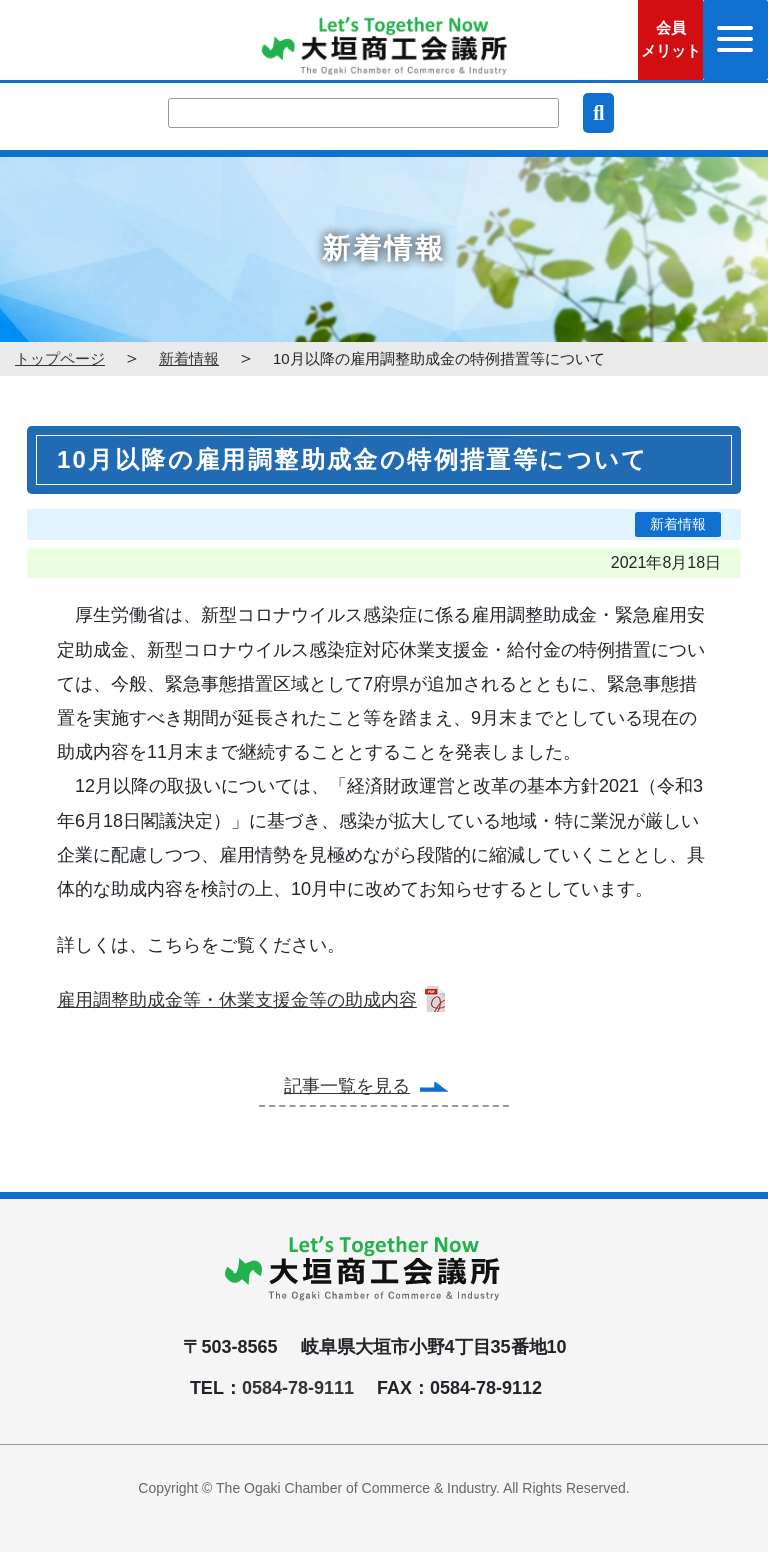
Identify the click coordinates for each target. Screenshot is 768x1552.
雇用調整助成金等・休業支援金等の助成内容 (237, 1000)
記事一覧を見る (347, 1086)
